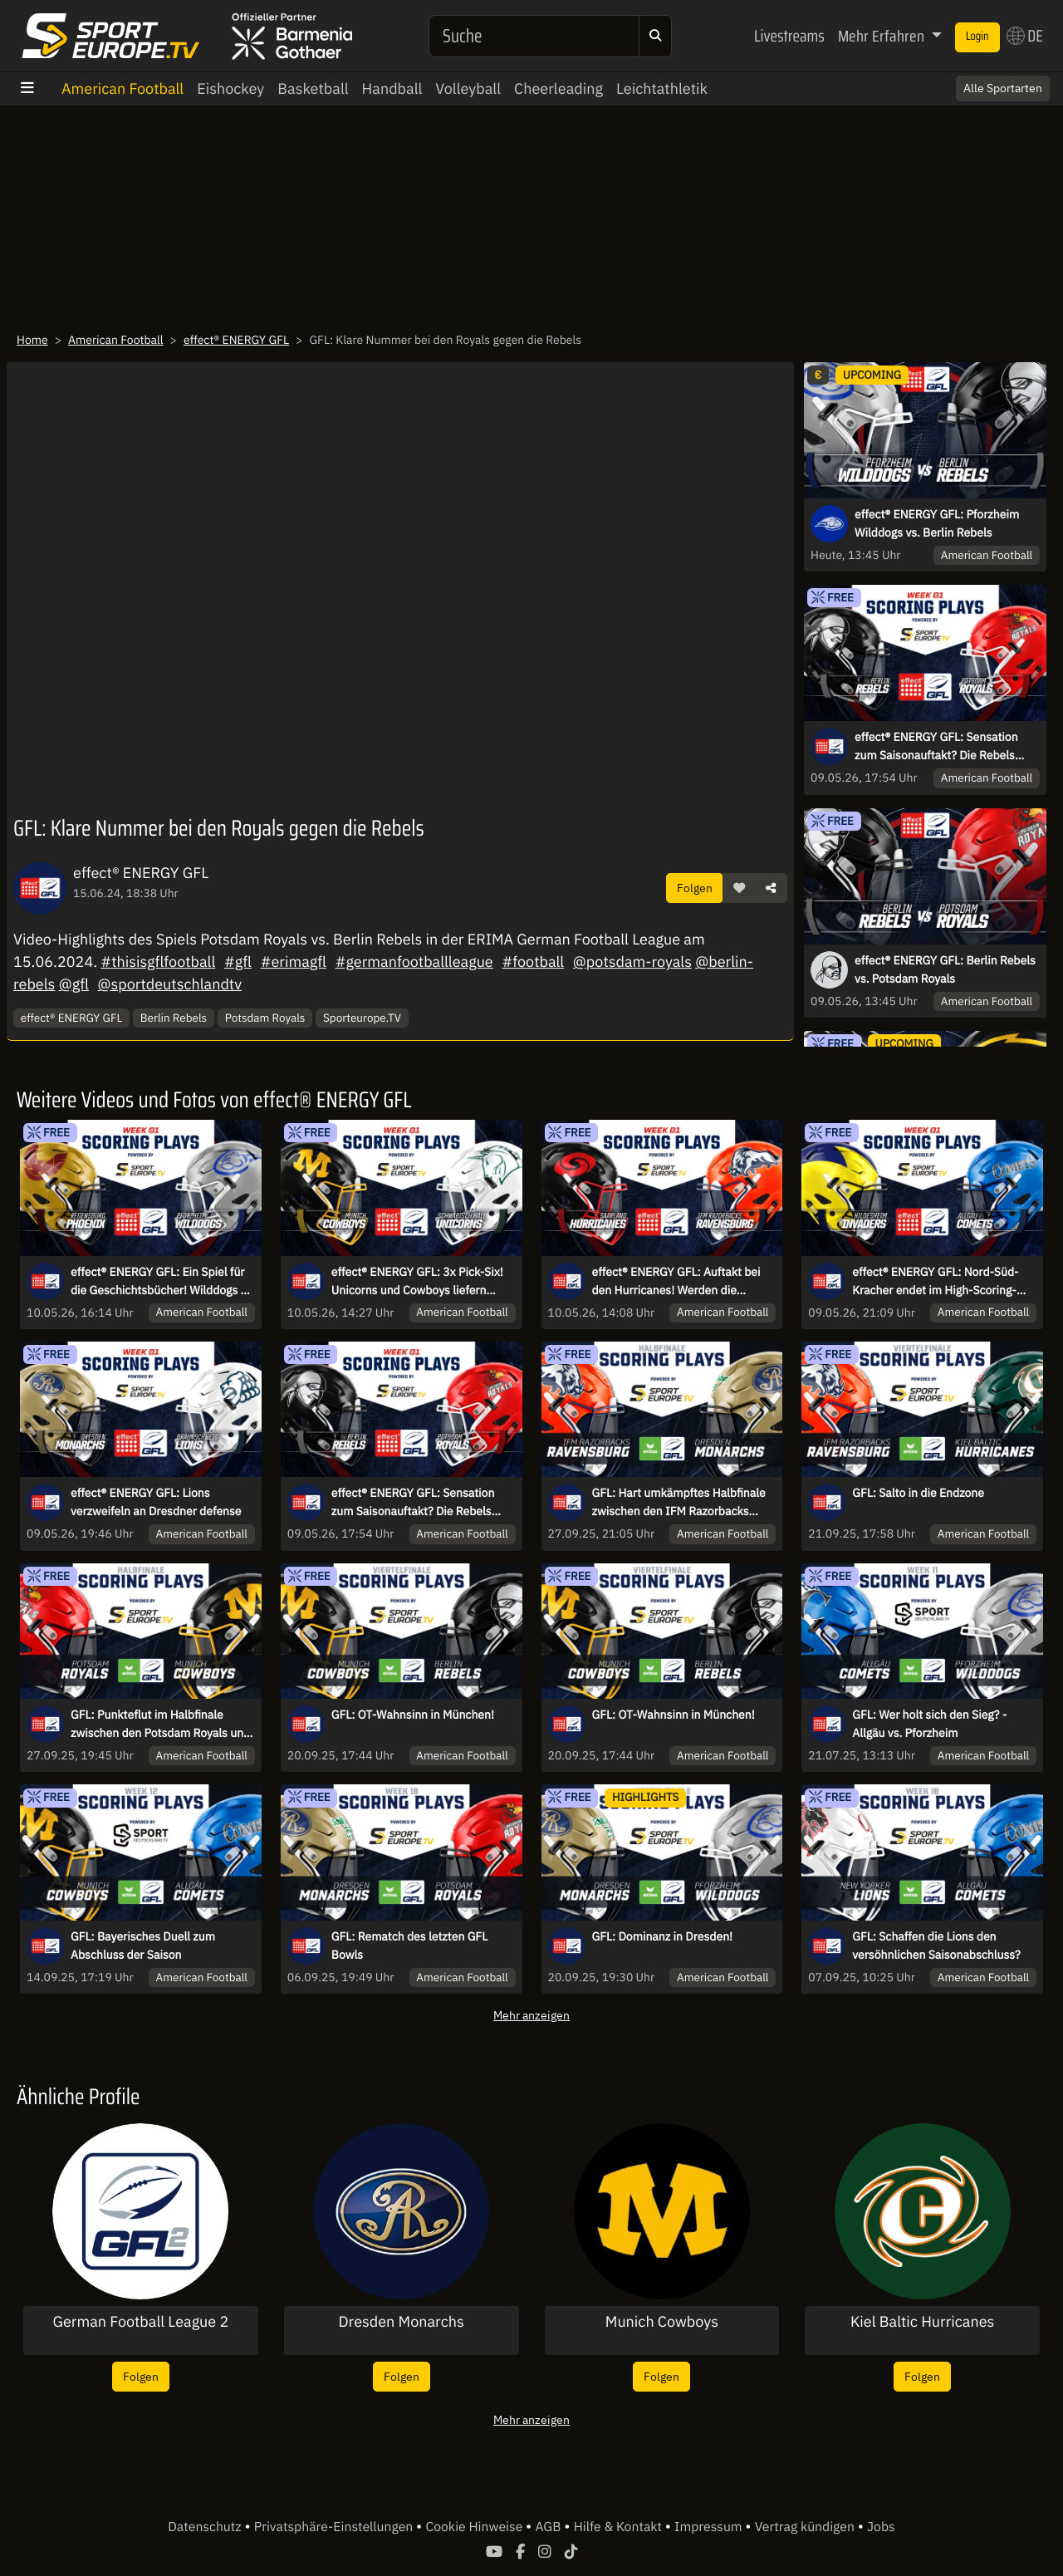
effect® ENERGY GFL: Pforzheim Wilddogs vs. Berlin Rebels (937, 523)
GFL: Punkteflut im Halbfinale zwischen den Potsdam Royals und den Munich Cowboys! (160, 1724)
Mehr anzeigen (531, 2015)
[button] (739, 888)
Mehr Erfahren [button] (883, 35)
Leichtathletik (662, 88)
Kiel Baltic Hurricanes (922, 2322)
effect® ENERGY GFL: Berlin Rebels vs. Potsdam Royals (945, 969)
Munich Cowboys (661, 2322)
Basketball (312, 88)
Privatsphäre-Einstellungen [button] (335, 2527)
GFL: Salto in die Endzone (918, 1492)
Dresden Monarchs (401, 2322)
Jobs (881, 2527)
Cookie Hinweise (475, 2527)
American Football (122, 88)
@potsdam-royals (632, 961)
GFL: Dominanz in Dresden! (662, 1936)
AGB (549, 2527)
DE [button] (1025, 35)
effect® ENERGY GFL (236, 339)
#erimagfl (293, 961)
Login (977, 36)
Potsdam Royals (265, 1017)
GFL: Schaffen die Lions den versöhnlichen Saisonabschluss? (936, 1945)
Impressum (709, 2527)
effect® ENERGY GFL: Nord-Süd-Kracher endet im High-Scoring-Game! (935, 1281)
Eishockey (230, 88)
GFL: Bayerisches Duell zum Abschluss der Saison (143, 1945)
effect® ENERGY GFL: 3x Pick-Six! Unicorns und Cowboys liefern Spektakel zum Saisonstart (417, 1281)
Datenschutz (206, 2527)
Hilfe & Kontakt (619, 2527)
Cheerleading (558, 88)
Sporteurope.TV (362, 1017)
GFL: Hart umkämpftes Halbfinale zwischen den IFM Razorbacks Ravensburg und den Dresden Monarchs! (679, 1502)
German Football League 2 (140, 2322)
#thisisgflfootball (157, 961)
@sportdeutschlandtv (170, 984)
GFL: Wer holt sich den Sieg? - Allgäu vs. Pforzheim (929, 1723)
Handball (392, 88)
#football (533, 961)
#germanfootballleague (414, 961)
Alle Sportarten (1002, 88)
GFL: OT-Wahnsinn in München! (412, 1714)
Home (32, 339)
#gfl (238, 961)
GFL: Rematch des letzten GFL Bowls (409, 1945)
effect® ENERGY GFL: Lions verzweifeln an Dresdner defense (156, 1502)
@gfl (74, 984)
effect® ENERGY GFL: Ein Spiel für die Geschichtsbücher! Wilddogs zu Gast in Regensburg (161, 1281)
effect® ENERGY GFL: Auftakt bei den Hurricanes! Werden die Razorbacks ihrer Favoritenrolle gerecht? (676, 1281)
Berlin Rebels (173, 1017)
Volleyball (468, 88)
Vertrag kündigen (806, 2527)
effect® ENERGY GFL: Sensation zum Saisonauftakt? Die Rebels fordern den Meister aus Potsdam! (943, 746)
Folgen (695, 887)
